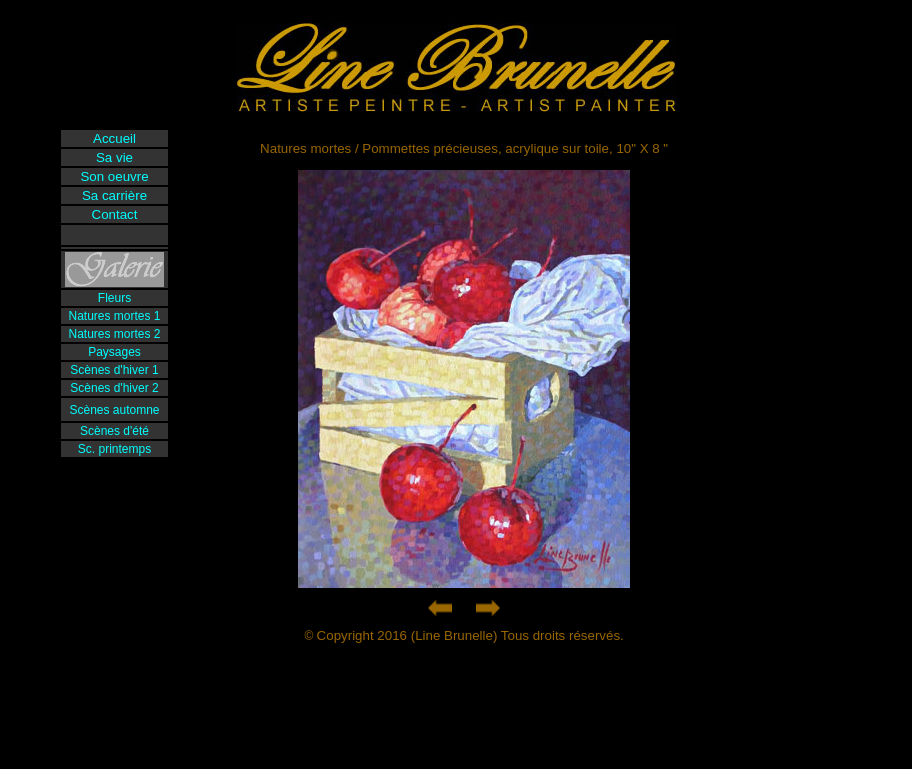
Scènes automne (114, 410)
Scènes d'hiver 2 (114, 388)
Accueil (114, 138)
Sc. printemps (114, 449)
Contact (115, 214)
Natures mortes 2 (114, 334)
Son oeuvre (114, 176)
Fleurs (114, 298)
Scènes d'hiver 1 (114, 370)
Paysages (114, 352)
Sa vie (114, 157)
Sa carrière (114, 195)
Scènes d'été (114, 431)
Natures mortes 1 (114, 316)
